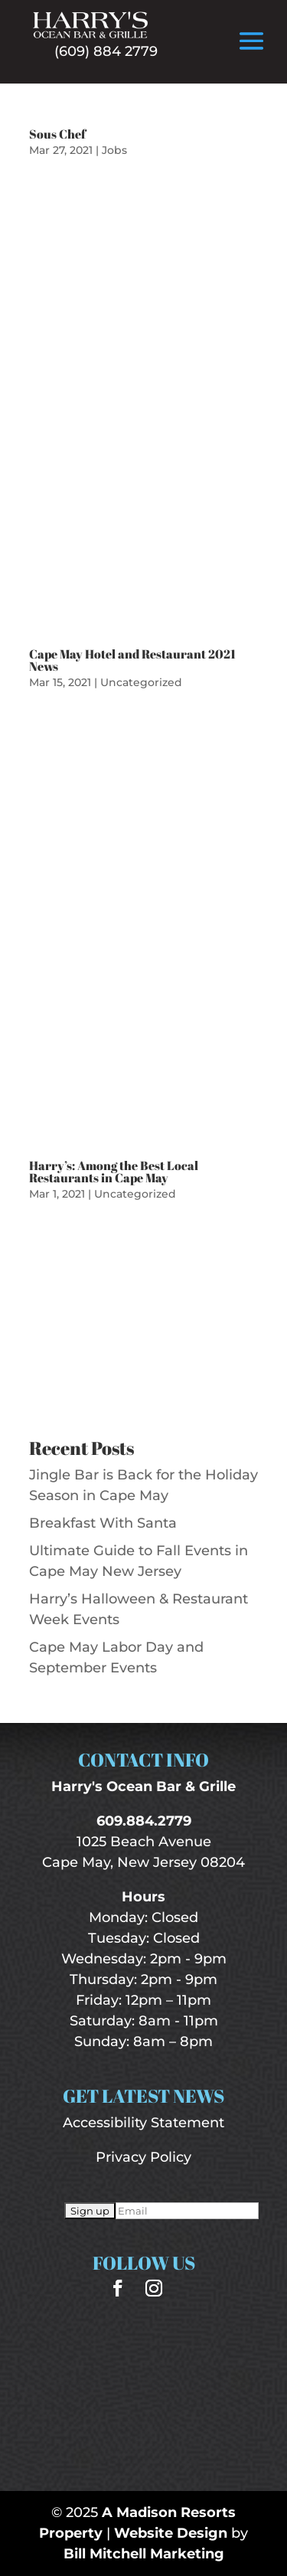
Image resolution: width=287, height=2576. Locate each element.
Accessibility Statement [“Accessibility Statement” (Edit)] (143, 2122)
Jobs (114, 150)
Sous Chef (57, 134)
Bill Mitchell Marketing (144, 2553)
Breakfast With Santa (103, 1523)
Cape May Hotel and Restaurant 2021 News (132, 660)
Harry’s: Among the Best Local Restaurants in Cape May (113, 1171)
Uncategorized (141, 682)
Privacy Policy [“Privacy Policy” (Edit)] (143, 2157)
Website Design (170, 2533)
